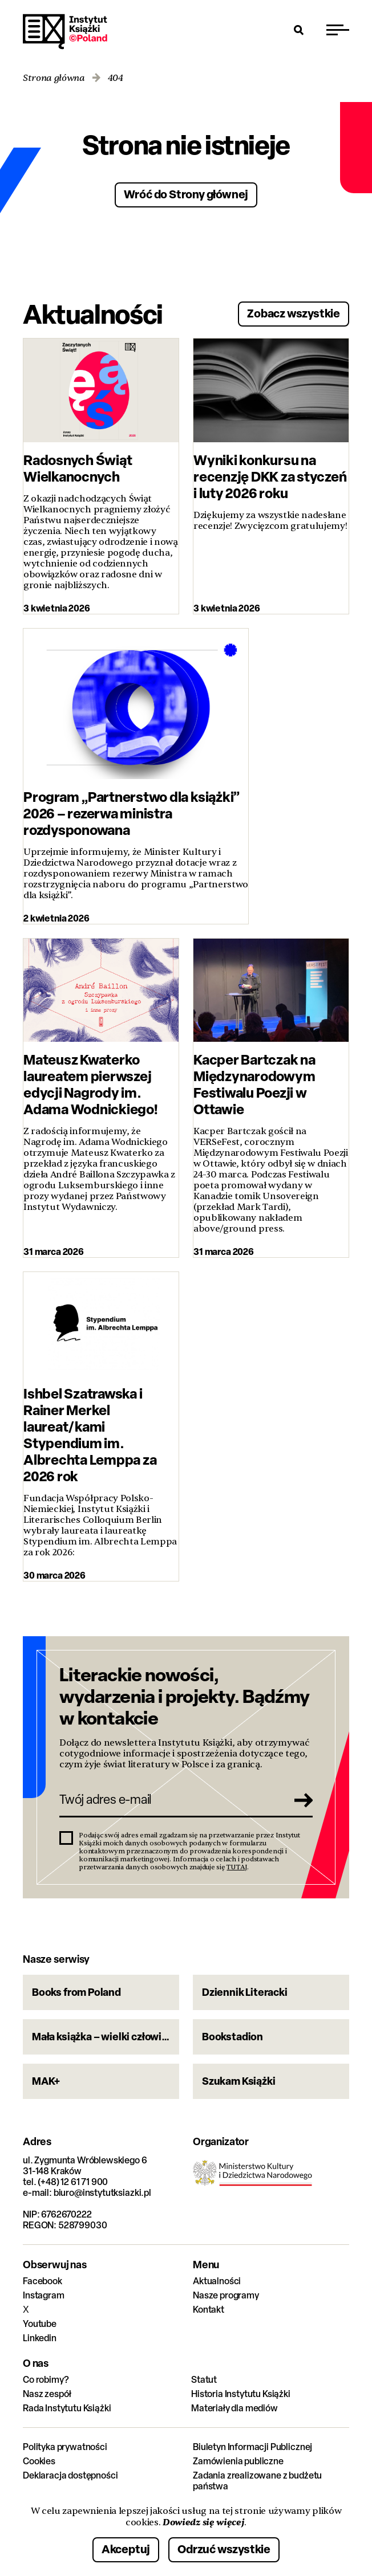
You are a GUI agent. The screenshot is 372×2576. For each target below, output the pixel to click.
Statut (204, 2379)
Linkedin (39, 2338)
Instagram (43, 2295)
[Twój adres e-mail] (170, 1800)
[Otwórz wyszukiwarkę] (299, 29)
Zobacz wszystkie (293, 313)
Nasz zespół (47, 2393)
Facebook (42, 2281)
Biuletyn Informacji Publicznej (252, 2447)
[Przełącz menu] (338, 30)
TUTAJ (237, 1867)
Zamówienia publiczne (238, 2461)
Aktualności (217, 2281)
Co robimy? (45, 2379)
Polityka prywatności (65, 2447)
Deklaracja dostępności (70, 2475)
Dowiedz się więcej (203, 2522)
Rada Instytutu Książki (67, 2408)
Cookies (39, 2461)
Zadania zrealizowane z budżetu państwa (257, 2481)
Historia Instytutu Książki (240, 2393)
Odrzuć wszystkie (223, 2549)
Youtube (39, 2323)
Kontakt (208, 2309)
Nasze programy (226, 2295)
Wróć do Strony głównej (186, 194)
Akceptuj (126, 2549)
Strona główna (54, 78)
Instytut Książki (65, 32)
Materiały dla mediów (234, 2408)
